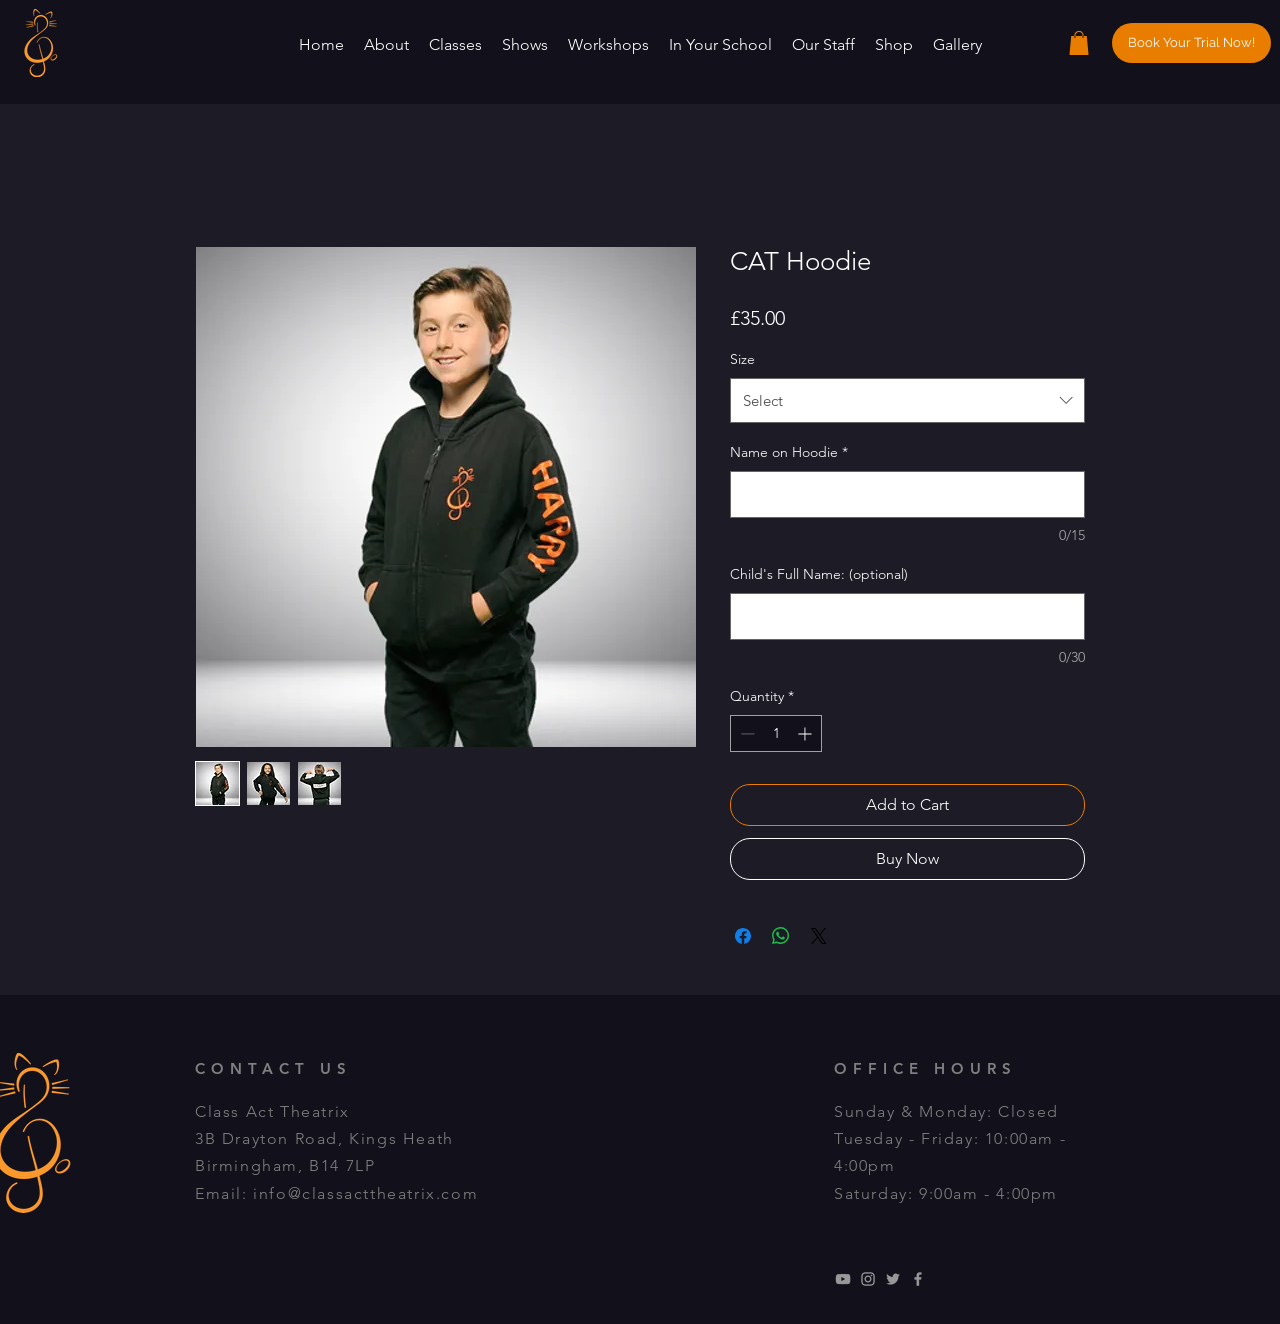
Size (742, 359)
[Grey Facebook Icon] (918, 1279)
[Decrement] (745, 733)
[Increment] (806, 733)
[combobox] (907, 400)
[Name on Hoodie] (907, 494)
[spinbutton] (776, 733)
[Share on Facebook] (743, 936)
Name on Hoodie (789, 452)
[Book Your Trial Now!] (1191, 43)
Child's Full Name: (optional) (819, 574)
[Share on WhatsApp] (781, 936)
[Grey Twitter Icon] (893, 1279)
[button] (386, 44)
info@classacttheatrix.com (365, 1193)
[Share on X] (819, 936)
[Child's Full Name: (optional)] (907, 616)
